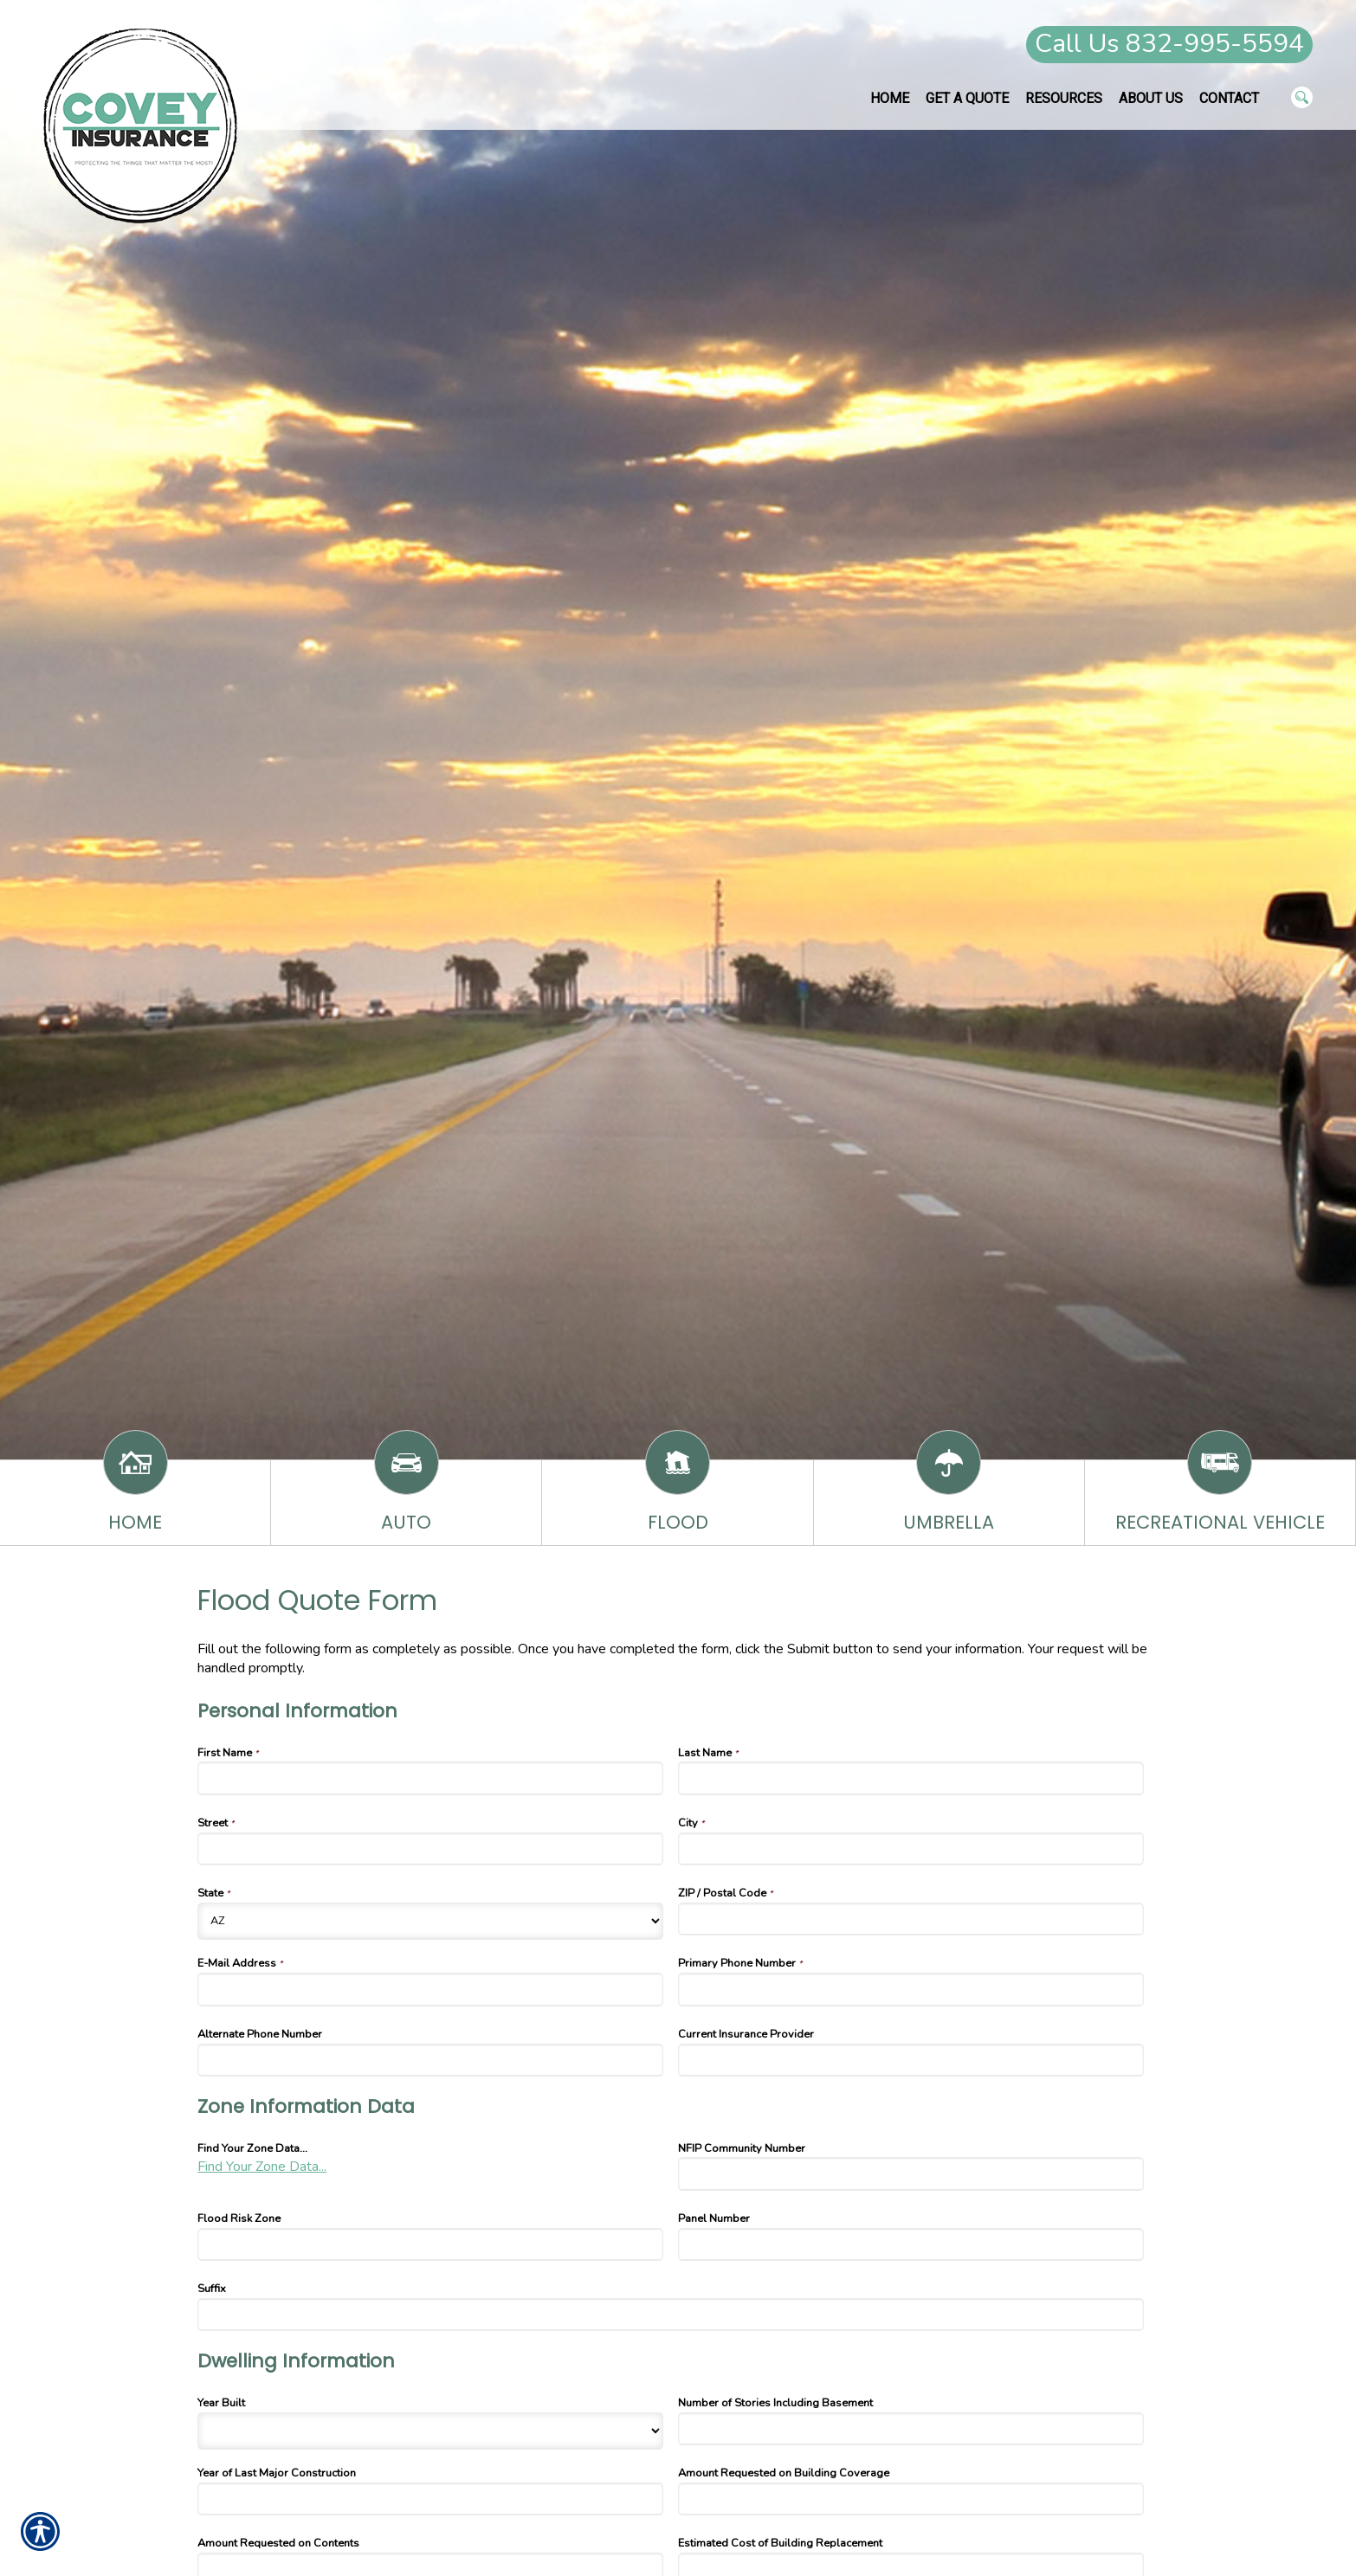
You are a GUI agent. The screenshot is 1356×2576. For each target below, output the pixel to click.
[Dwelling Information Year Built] (430, 2431)
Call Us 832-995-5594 (1169, 43)
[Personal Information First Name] (430, 1777)
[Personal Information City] (911, 1848)
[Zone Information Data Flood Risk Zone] (430, 2244)
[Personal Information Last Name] (911, 1777)
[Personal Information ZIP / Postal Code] (911, 1919)
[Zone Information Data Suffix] (670, 2314)
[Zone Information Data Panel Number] (911, 2244)
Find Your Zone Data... (261, 2166)
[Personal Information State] (430, 1921)
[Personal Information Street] (430, 1848)
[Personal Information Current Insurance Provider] (911, 2060)
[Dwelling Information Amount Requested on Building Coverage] (911, 2499)
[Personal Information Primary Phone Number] (911, 1989)
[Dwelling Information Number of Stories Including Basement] (911, 2428)
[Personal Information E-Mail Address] (430, 1989)
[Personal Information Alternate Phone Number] (430, 2060)
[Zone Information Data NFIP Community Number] (911, 2173)
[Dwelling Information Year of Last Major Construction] (430, 2499)
